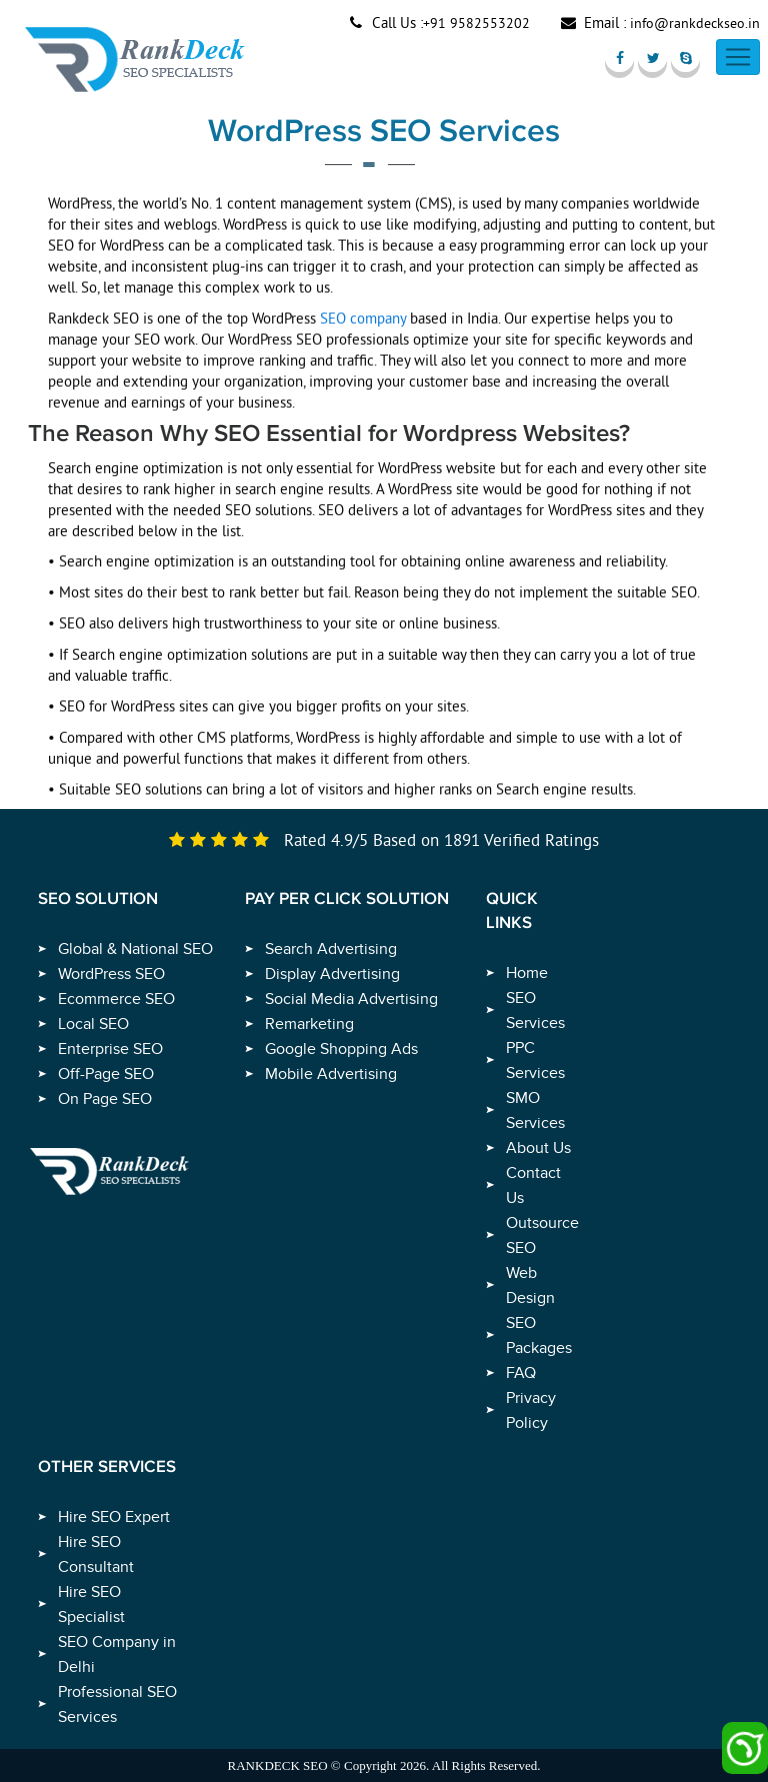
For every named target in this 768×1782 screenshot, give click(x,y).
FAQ (521, 1373)
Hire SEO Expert (114, 1517)
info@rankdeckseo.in (695, 23)
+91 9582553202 (476, 23)
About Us (538, 1148)
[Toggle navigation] (738, 57)
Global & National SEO (135, 949)
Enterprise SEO (110, 1049)
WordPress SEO (111, 974)
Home (527, 973)
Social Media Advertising (351, 999)
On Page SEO (105, 1099)
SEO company (363, 325)
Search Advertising (331, 949)
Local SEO (93, 1024)
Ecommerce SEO (116, 999)
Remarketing (309, 1024)
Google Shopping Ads (341, 1049)
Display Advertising (332, 974)
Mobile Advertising (331, 1074)
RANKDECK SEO (278, 1765)
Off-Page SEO (106, 1074)
